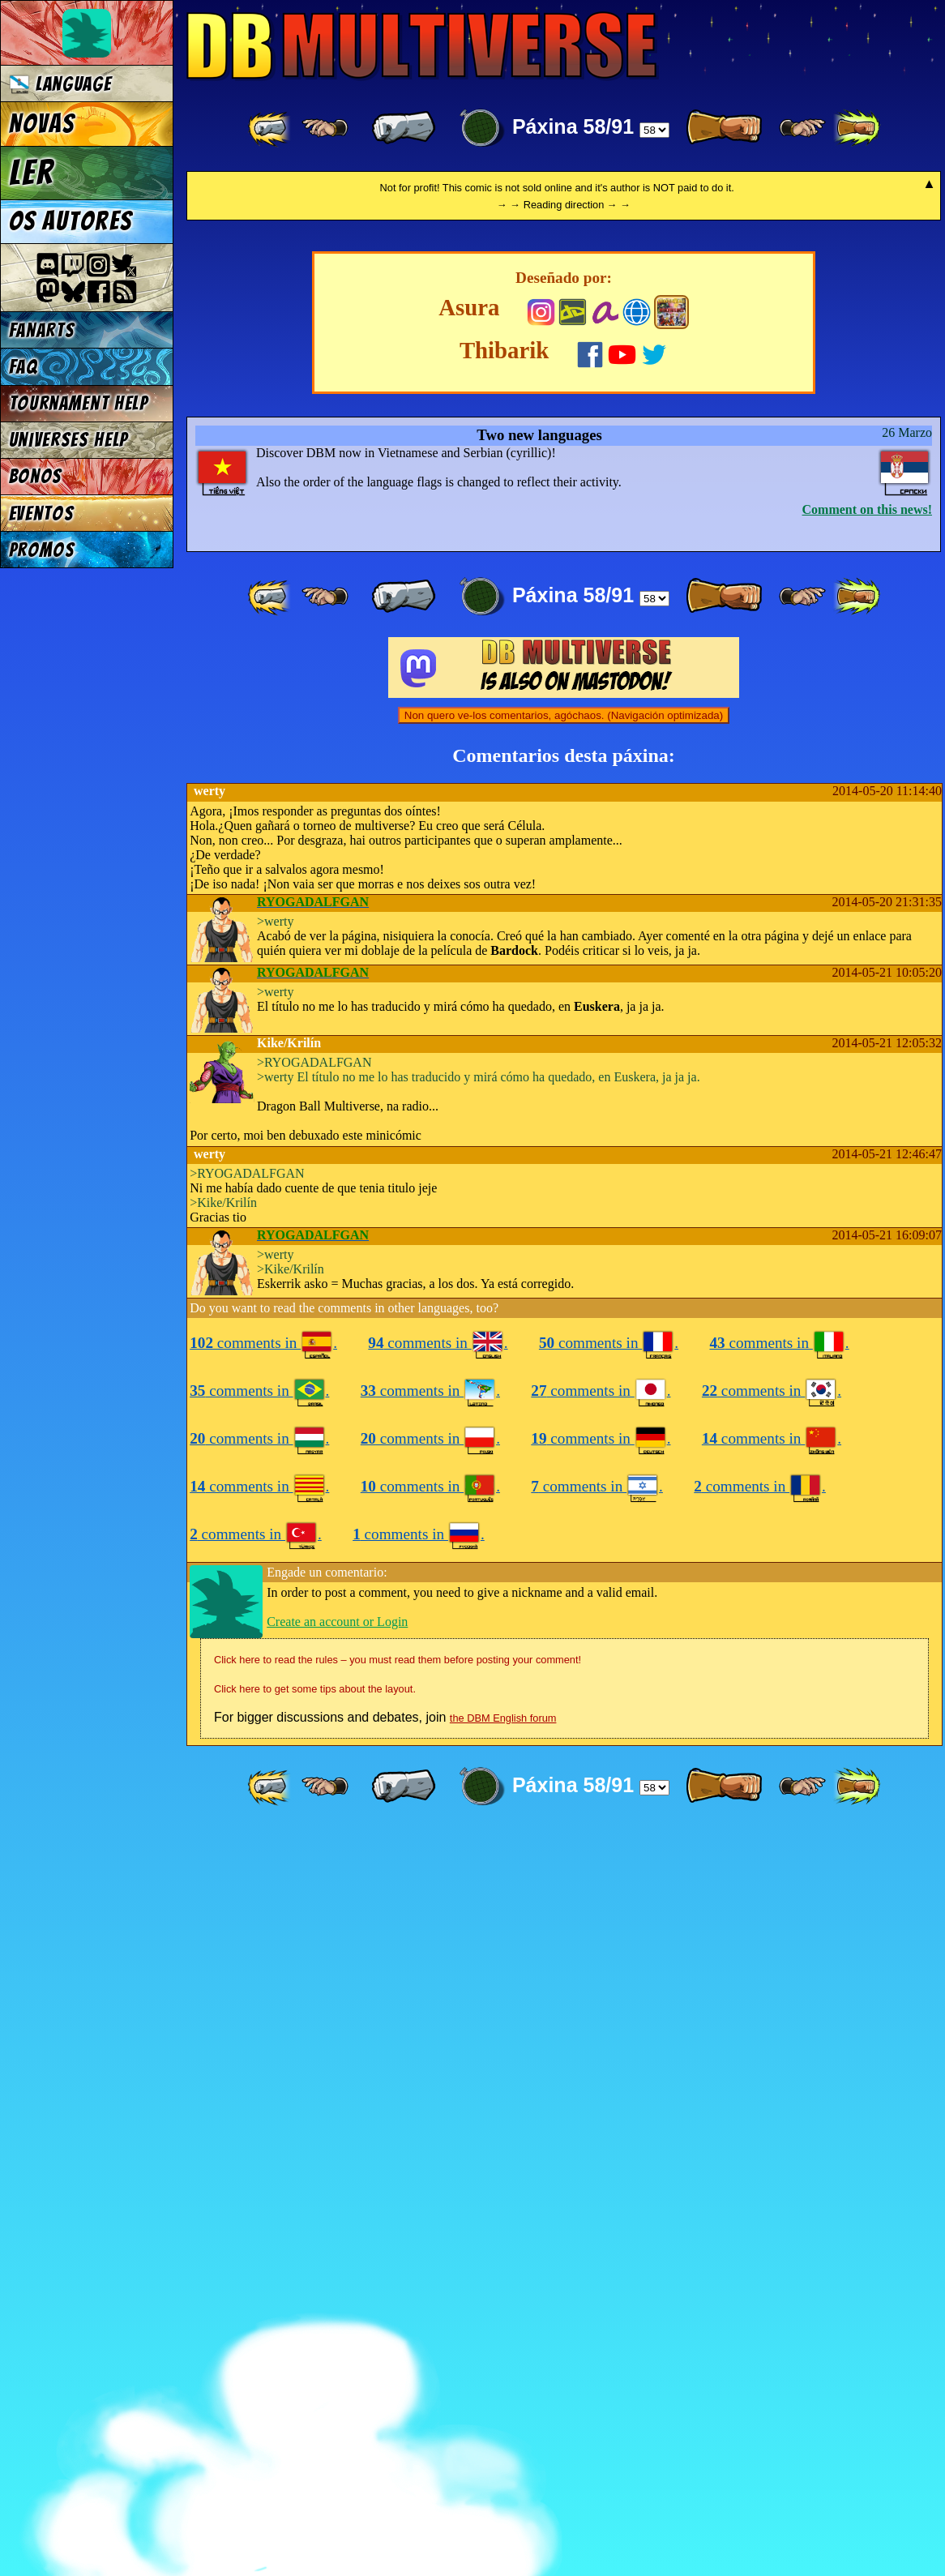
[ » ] (723, 128)
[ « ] (403, 128)
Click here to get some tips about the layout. (315, 2434)
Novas (42, 124)
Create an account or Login (337, 2366)
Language (60, 84)
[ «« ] (270, 128)
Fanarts (42, 330)
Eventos (42, 513)
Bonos (35, 476)
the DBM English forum (503, 2463)
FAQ (23, 367)
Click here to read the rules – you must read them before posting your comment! (397, 2404)
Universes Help (69, 440)
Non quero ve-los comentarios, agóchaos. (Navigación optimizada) (563, 1460)
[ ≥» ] (802, 128)
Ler (31, 172)
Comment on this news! (867, 1254)
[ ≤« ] (325, 128)
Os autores (70, 221)
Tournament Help (78, 403)
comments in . (263, 2087)
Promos (42, 550)
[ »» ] (856, 128)
